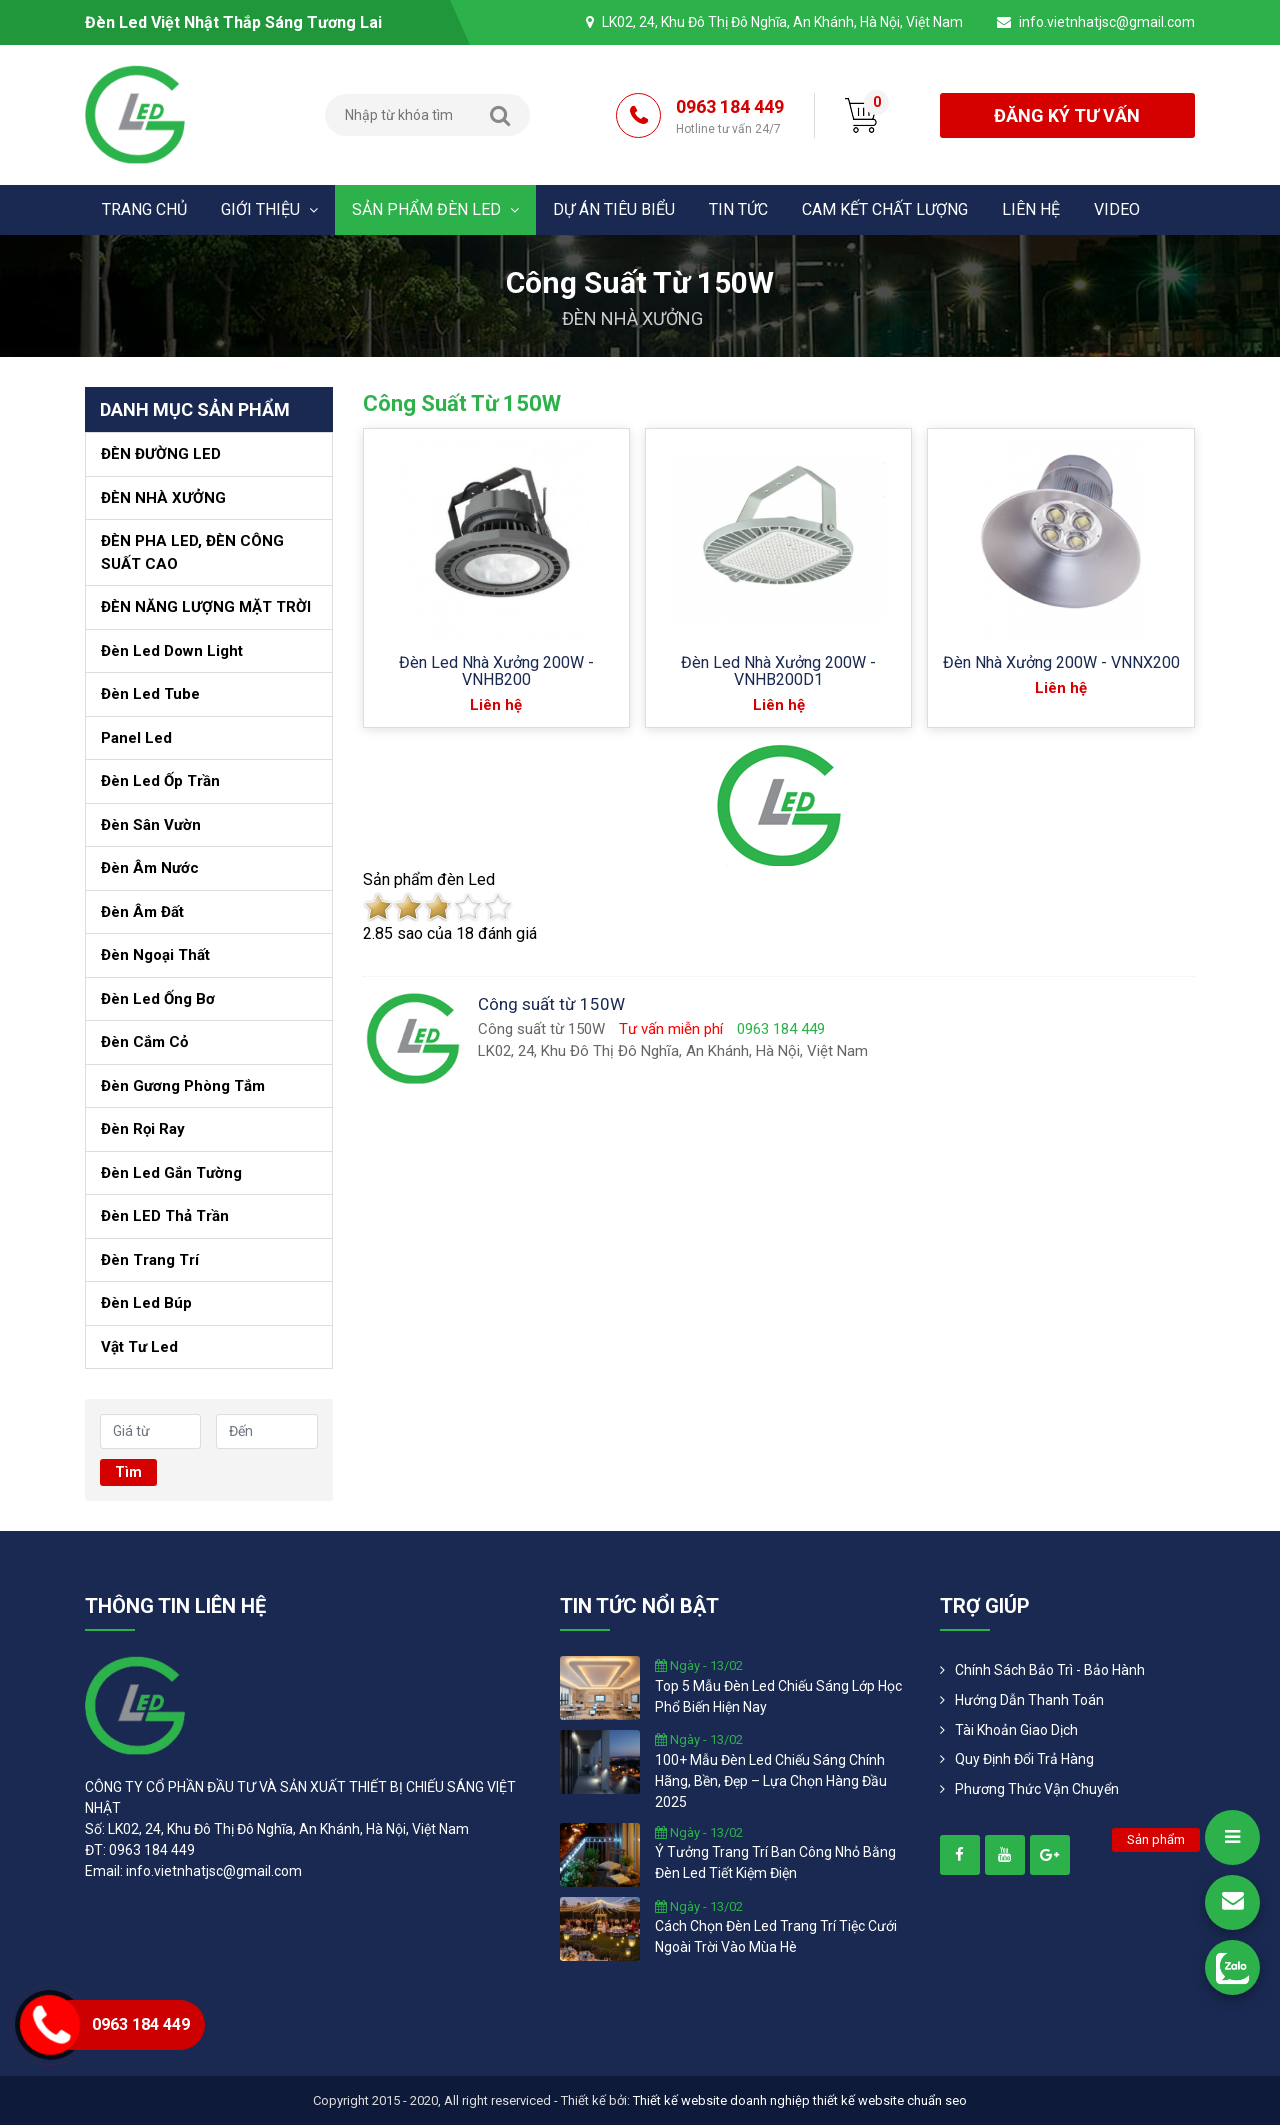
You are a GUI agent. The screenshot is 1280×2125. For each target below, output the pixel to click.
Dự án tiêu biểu (614, 209)
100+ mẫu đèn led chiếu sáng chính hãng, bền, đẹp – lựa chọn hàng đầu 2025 (771, 1781)
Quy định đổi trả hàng (1024, 1759)
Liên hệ (1031, 209)
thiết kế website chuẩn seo (890, 2100)
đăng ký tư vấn (1067, 115)
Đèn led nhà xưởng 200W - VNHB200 (496, 671)
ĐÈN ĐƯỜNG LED (161, 454)
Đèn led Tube (150, 694)
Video (1117, 209)
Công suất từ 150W (462, 403)
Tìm (128, 1472)
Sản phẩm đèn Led (435, 209)
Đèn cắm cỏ (144, 1042)
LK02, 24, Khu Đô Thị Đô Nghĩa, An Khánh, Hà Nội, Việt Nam (782, 22)
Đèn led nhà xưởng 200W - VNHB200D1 (778, 671)
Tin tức (738, 209)
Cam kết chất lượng (885, 209)
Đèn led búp (146, 1303)
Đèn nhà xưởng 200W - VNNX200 (1061, 662)
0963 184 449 (730, 117)
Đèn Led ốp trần (160, 781)
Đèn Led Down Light (172, 651)
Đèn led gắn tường (171, 1173)
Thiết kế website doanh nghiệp (721, 2100)
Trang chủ (144, 209)
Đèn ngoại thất (155, 955)
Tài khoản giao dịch (1016, 1730)
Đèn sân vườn (151, 825)
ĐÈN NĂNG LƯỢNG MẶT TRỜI (206, 607)
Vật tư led (139, 1347)
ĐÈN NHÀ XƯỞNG (632, 318)
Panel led (136, 738)
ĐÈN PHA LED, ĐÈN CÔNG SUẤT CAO (192, 552)
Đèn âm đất (142, 912)
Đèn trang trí (150, 1260)
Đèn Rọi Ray (143, 1129)
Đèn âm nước (150, 868)
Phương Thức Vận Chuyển (1037, 1789)
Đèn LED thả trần (165, 1216)
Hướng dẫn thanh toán (1029, 1700)
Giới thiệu (269, 209)
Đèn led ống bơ (158, 999)
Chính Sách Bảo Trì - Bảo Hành (1050, 1670)
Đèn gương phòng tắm (183, 1086)
